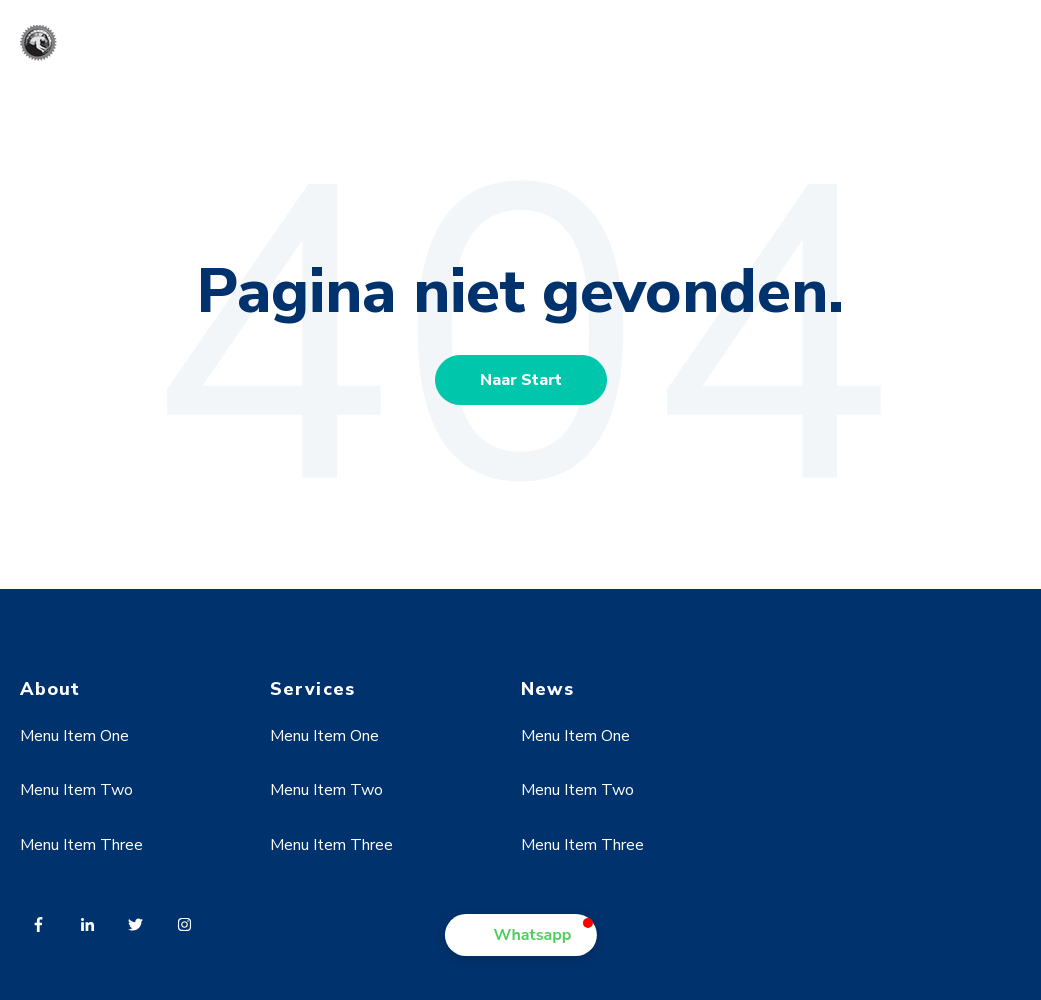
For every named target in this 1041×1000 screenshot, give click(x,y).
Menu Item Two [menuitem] (76, 790)
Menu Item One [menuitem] (74, 736)
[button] (521, 935)
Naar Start (521, 380)
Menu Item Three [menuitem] (81, 845)
